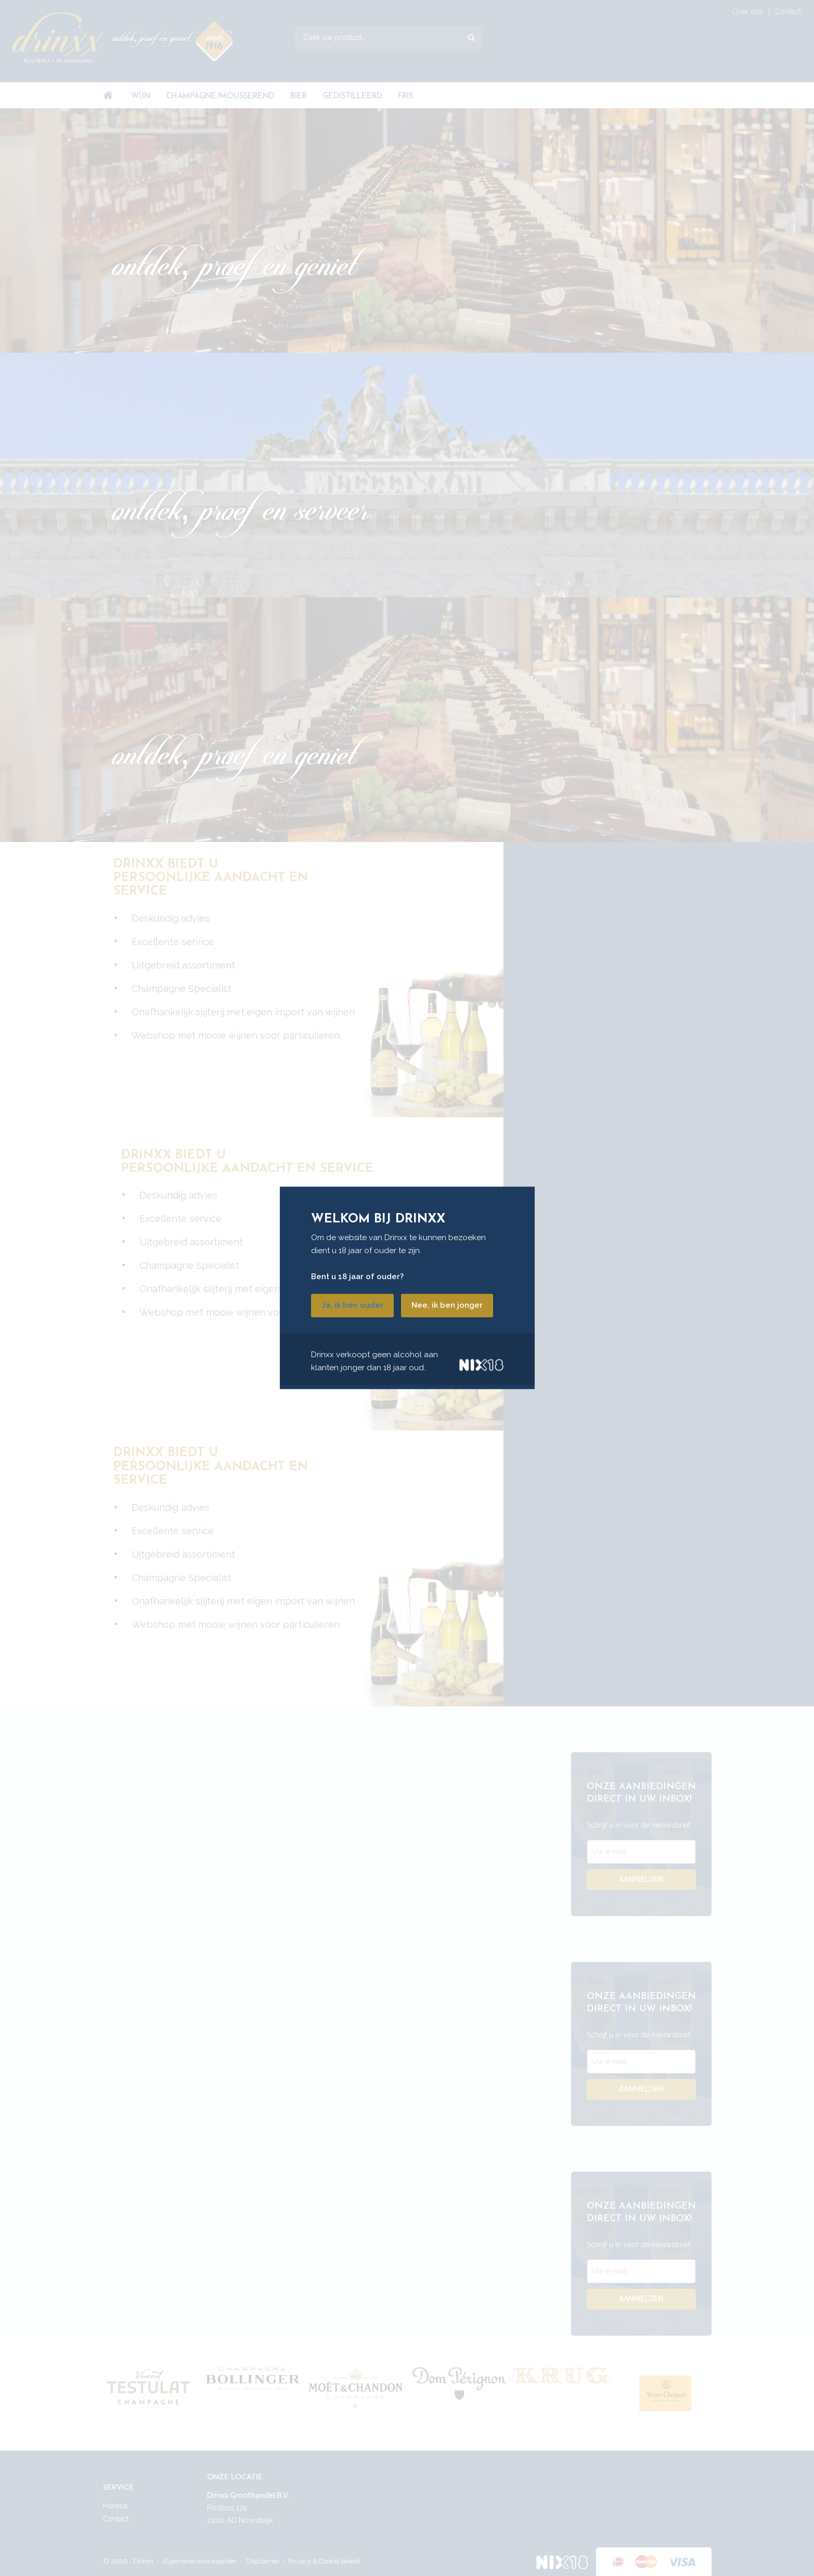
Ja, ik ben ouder (352, 1305)
